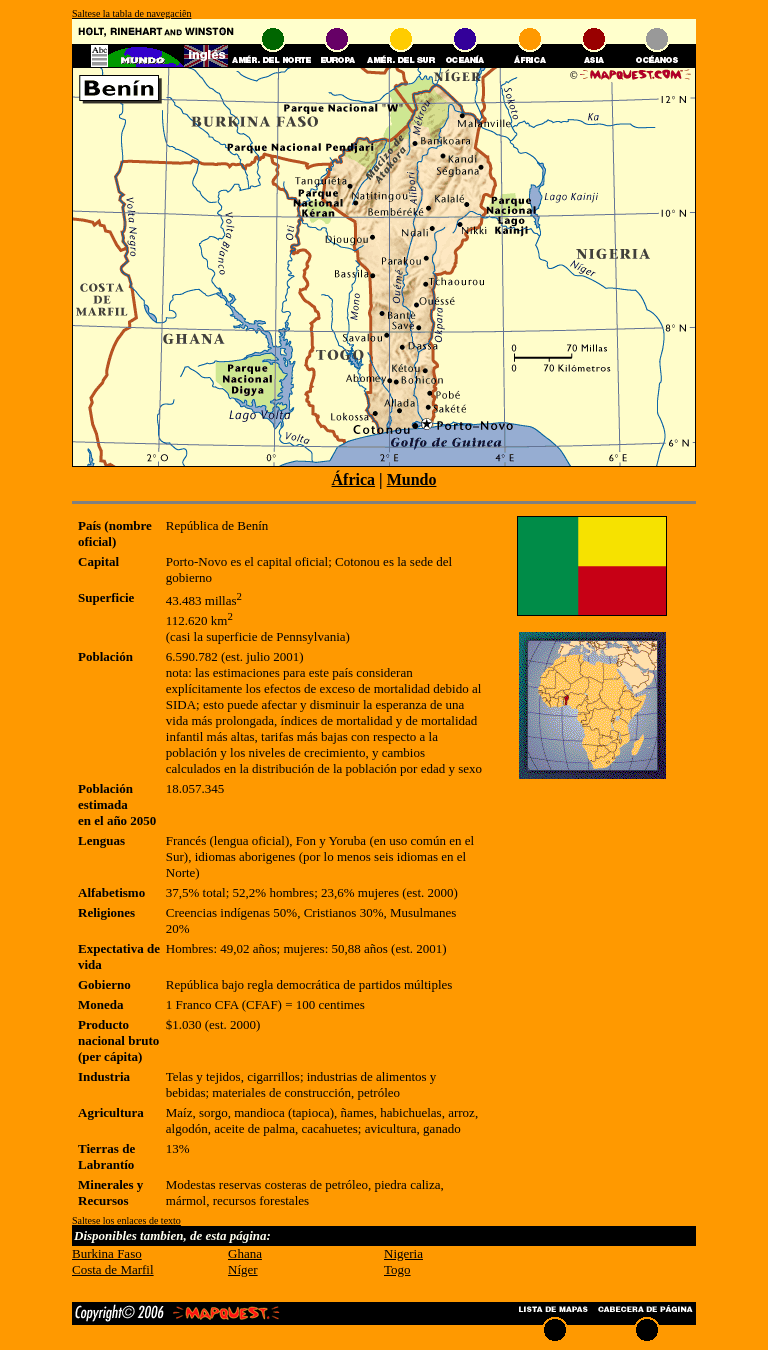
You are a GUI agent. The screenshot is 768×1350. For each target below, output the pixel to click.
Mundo (412, 479)
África (354, 479)
